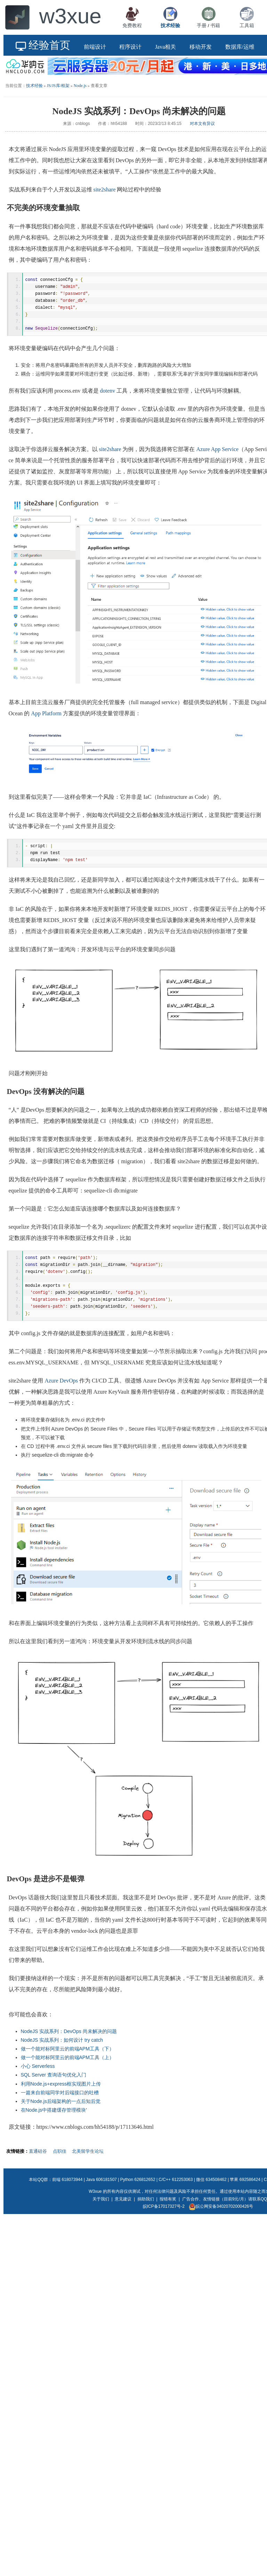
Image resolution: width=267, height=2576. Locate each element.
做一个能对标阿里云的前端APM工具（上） (67, 2064)
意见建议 (123, 2206)
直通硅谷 (38, 2158)
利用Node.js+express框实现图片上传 (61, 2091)
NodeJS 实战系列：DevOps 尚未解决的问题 (69, 2038)
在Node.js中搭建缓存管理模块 (53, 2117)
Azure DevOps (61, 1388)
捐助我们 (145, 2206)
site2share (105, 189)
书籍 (215, 25)
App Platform (46, 716)
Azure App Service (217, 452)
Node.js (80, 85)
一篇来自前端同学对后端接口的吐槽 (60, 2099)
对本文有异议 (202, 123)
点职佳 (59, 2158)
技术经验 (34, 85)
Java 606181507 (101, 2186)
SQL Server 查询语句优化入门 (54, 2082)
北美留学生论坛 (88, 2158)
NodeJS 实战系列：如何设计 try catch (62, 2047)
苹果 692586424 (245, 2186)
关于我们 (100, 2206)
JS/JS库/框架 (58, 85)
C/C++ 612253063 (176, 2186)
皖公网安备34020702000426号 (221, 2213)
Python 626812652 (137, 2186)
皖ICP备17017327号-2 (164, 2213)
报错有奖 (168, 2206)
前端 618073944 (67, 2186)
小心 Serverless (38, 2073)
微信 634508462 (211, 2186)
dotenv (107, 393)
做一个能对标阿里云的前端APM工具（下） (67, 2055)
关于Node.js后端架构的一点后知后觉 (60, 2108)
